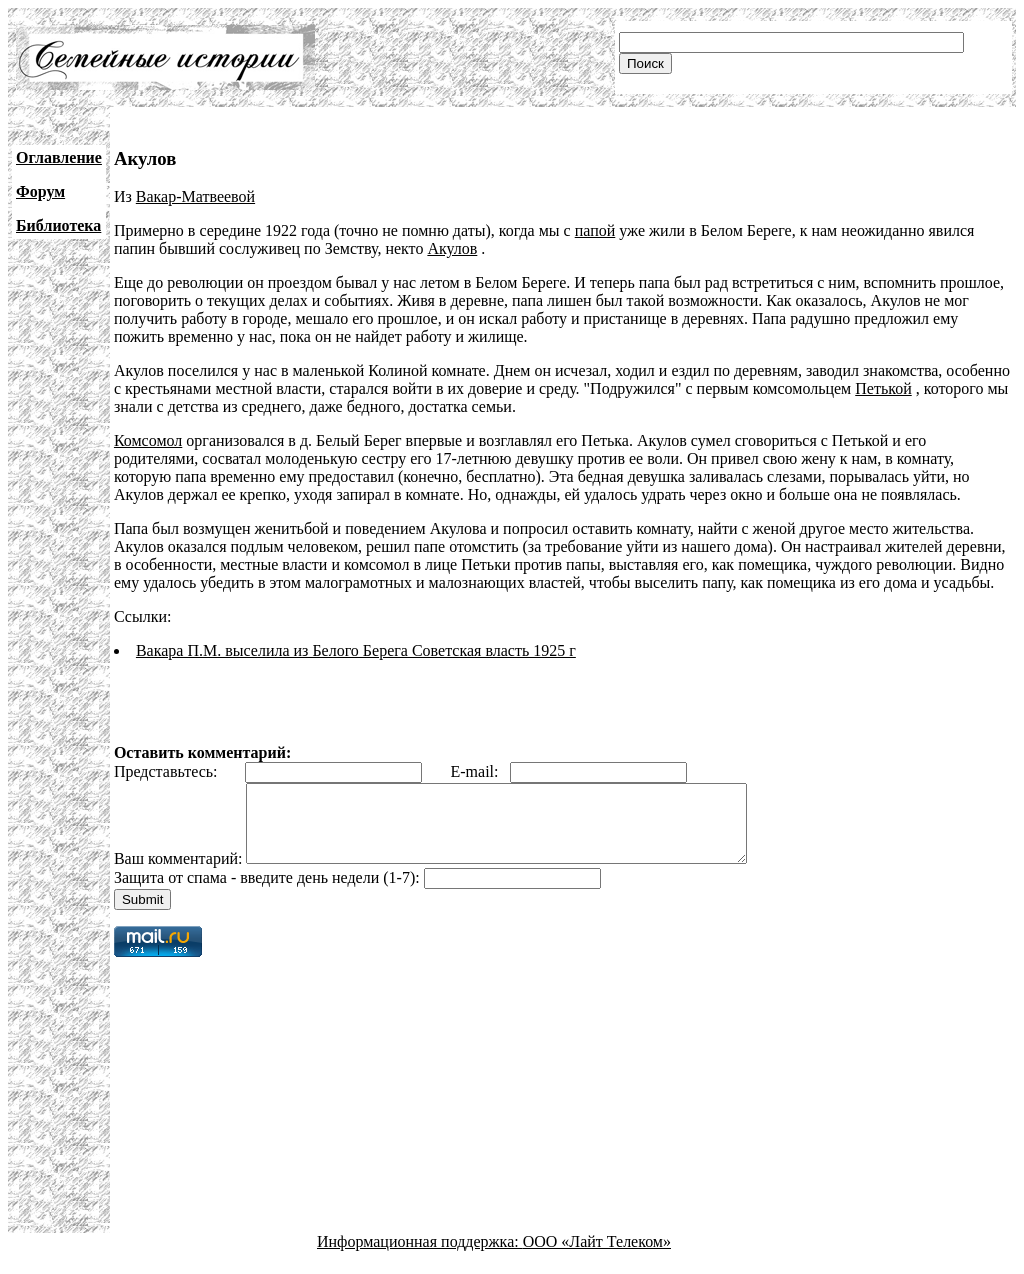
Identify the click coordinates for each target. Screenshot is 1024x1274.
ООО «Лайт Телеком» (597, 1256)
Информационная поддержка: (420, 1256)
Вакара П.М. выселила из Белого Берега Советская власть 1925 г (356, 650)
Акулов (452, 248)
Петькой (883, 388)
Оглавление (59, 157)
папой (595, 230)
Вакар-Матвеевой (195, 196)
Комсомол (148, 440)
